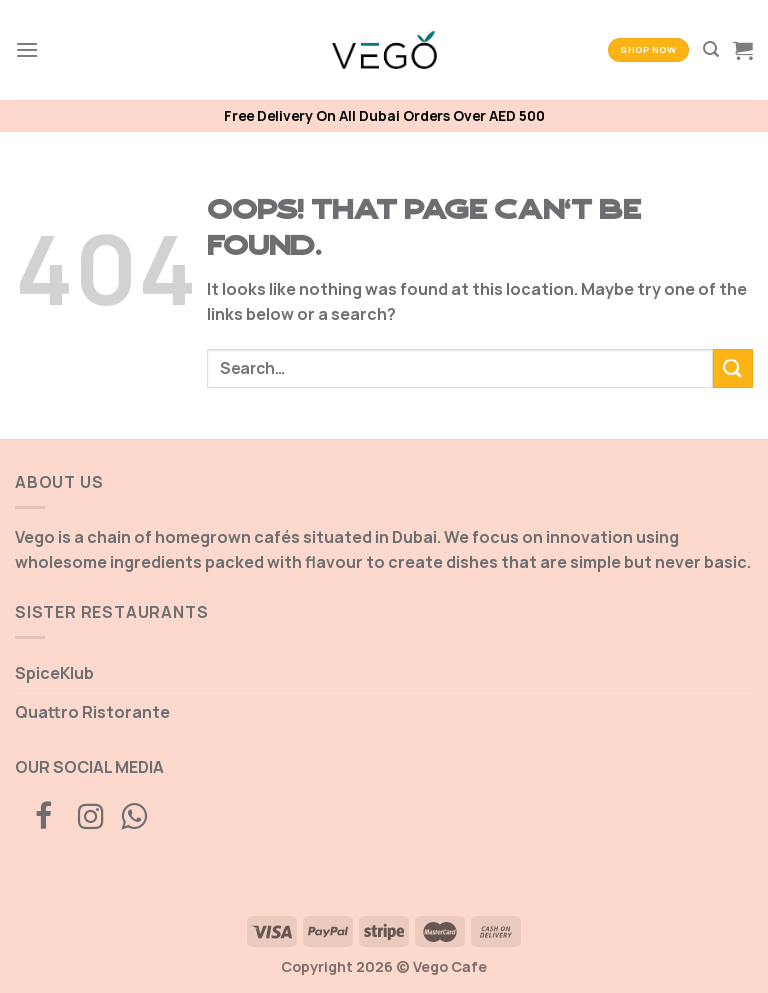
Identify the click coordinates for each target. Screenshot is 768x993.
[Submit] (733, 368)
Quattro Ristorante (92, 712)
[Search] (711, 49)
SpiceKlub (54, 673)
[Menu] (27, 49)
